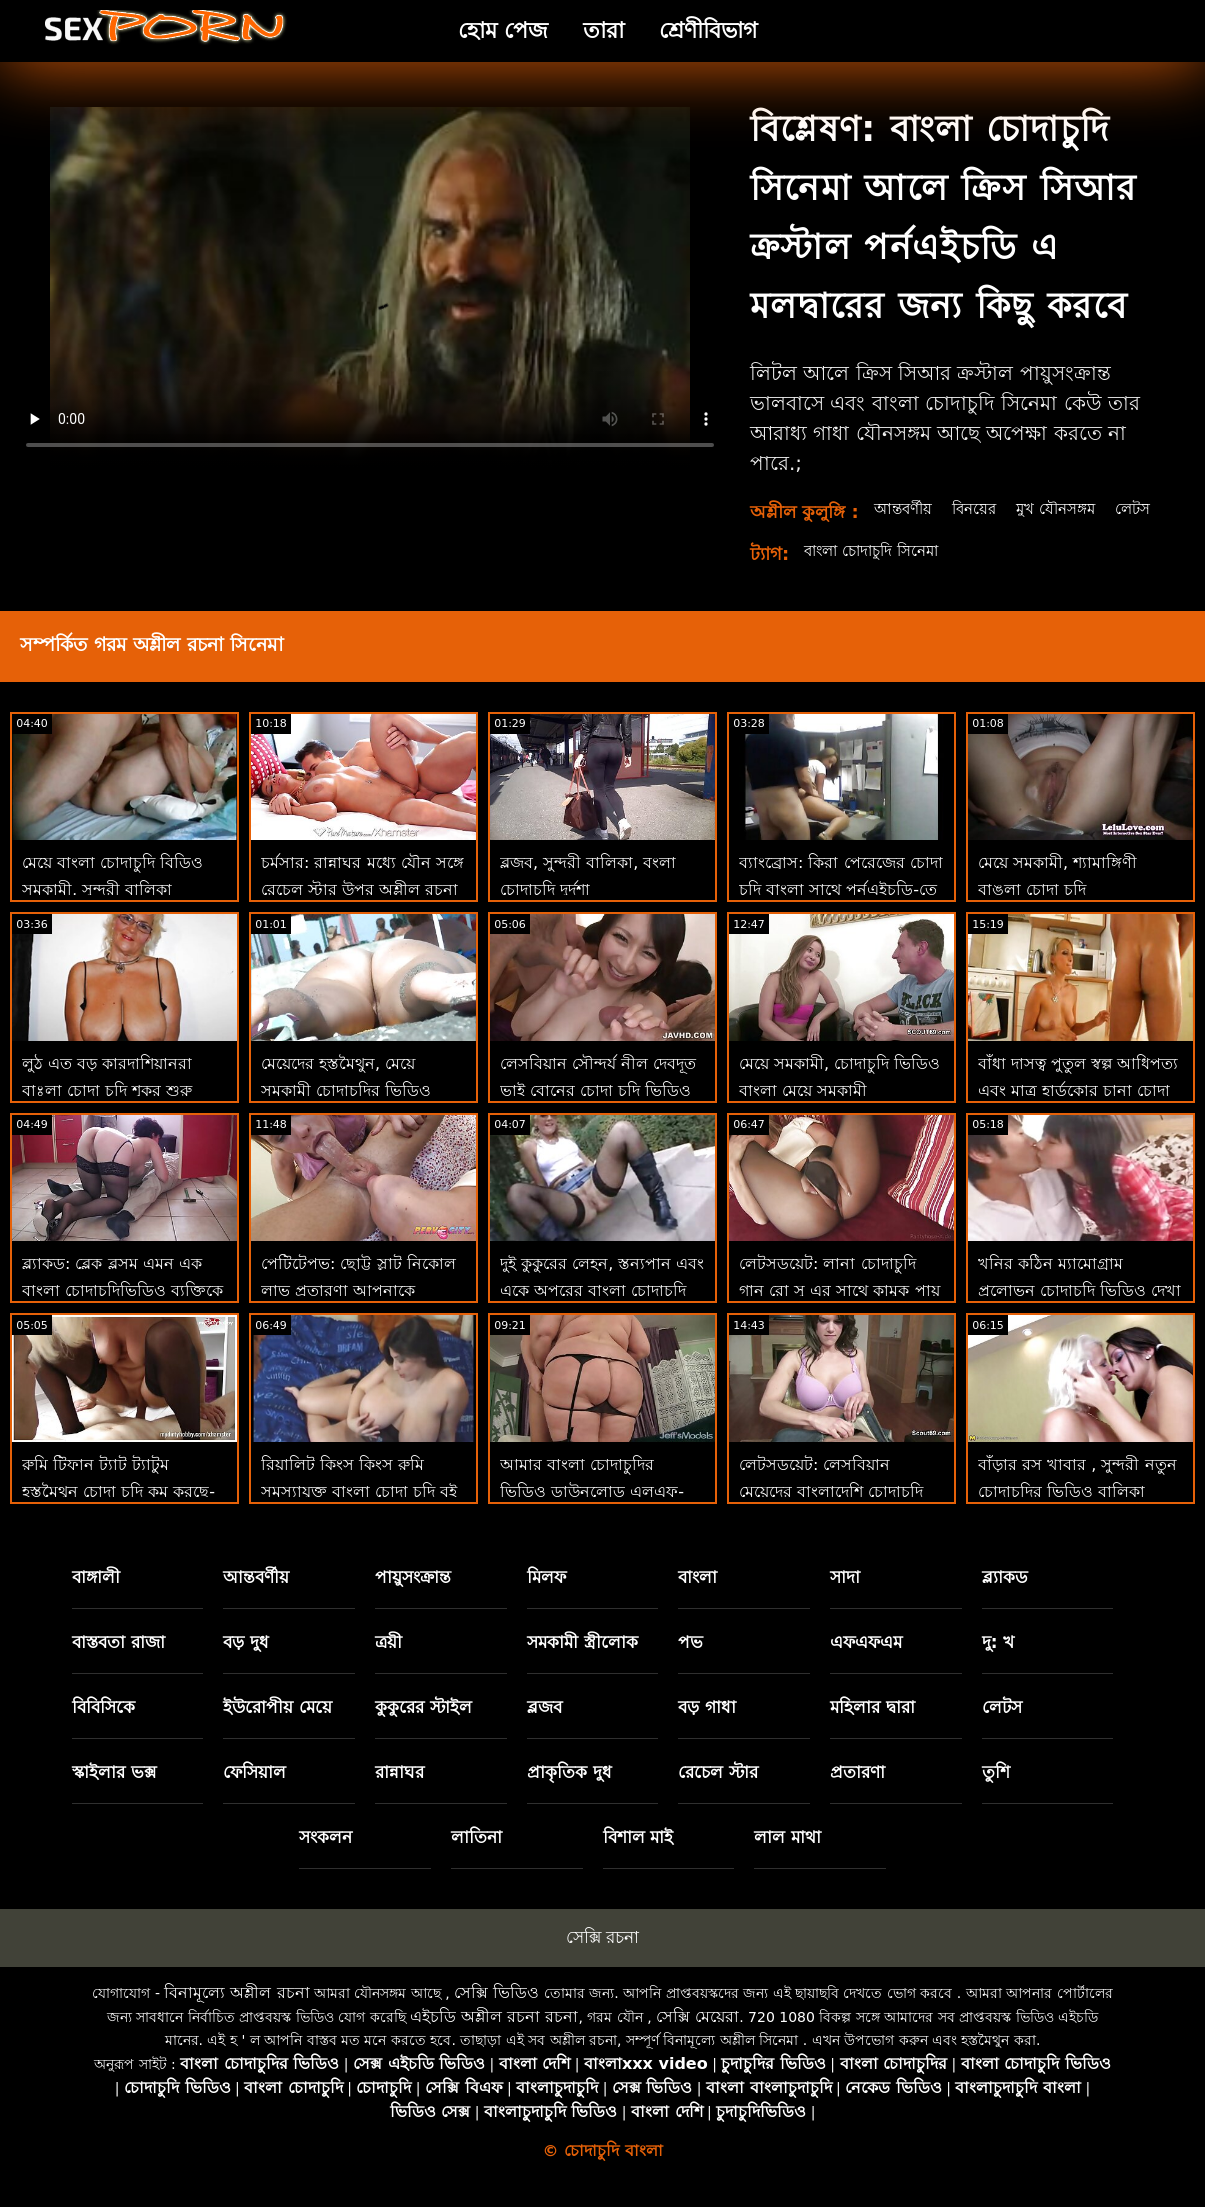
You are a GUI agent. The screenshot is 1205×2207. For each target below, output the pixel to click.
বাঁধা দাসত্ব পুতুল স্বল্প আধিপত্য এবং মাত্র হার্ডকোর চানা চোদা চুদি (1078, 1112)
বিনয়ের (976, 508)
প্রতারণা (857, 1794)
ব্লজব (544, 1729)
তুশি (996, 1794)
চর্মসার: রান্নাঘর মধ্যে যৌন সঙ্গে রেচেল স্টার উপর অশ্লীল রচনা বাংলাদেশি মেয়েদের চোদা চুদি (362, 911)
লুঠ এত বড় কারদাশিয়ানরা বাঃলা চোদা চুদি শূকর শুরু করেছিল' (107, 1112)
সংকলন (325, 1859)
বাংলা (697, 1599)
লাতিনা (476, 1859)
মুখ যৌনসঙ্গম (1063, 508)
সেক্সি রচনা (602, 1959)
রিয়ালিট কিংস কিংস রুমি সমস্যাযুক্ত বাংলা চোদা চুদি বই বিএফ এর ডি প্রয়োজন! (359, 1513)
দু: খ (998, 1664)
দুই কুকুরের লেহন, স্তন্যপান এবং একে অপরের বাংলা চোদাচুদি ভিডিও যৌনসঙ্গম (602, 1312)
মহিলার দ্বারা (872, 1729)
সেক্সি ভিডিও (496, 2014)
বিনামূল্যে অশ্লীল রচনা (236, 2014)
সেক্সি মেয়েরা (697, 2038)
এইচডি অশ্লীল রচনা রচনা (494, 2038)
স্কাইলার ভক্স (114, 1794)
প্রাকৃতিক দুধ (569, 1794)
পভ (690, 1664)
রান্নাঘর (399, 1794)
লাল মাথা (787, 1859)
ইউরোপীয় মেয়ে (277, 1729)
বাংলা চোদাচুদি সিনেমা (878, 572)
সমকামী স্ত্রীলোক (582, 1664)
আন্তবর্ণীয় (900, 508)
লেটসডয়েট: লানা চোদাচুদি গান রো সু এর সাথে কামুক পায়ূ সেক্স (839, 1312)
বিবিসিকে (103, 1729)
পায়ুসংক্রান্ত (413, 1599)
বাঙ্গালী (96, 1599)
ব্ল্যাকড (1005, 1599)
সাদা (845, 1599)
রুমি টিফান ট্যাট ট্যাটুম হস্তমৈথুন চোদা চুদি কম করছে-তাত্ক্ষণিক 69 (118, 1513)
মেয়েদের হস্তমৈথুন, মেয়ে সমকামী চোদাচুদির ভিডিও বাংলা (346, 1112)
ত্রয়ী (388, 1664)
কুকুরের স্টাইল (423, 1729)
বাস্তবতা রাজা (118, 1664)
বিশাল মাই (638, 1859)
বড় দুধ (246, 1664)
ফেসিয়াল (254, 1794)
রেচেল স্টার (718, 1794)
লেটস (888, 530)
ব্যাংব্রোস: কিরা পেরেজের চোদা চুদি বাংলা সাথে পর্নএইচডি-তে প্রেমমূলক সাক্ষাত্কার (841, 911)
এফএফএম (866, 1664)
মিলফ (546, 1599)
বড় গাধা (707, 1729)
